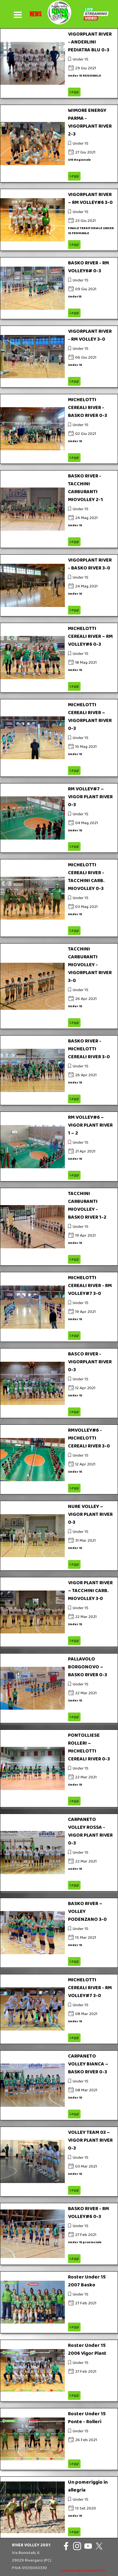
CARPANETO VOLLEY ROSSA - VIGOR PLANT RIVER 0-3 (90, 1831)
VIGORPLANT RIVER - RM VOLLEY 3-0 (90, 335)
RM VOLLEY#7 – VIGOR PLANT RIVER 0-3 (90, 797)
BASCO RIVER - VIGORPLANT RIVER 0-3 (90, 1362)
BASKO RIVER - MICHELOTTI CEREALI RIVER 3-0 (89, 1049)
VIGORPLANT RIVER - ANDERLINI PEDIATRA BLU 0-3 (90, 42)
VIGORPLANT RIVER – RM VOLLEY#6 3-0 (90, 198)
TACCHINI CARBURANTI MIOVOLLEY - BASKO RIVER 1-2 (87, 1205)
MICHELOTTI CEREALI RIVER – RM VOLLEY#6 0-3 (90, 636)
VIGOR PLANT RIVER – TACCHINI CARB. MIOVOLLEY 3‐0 (90, 1591)
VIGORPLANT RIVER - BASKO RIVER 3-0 (90, 564)
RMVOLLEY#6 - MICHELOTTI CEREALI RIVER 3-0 (89, 1438)
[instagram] (77, 2546)
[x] (99, 2546)
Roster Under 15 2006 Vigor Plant (87, 2349)
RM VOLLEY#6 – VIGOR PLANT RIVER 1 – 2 (90, 1125)
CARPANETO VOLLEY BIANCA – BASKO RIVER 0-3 (88, 2064)
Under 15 (80, 59)
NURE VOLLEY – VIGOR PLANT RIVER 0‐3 (90, 1514)
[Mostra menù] (18, 15)
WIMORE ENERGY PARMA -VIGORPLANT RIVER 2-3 (90, 122)
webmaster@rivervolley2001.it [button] (83, 2570)
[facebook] (66, 2546)
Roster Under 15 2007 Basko (87, 2281)
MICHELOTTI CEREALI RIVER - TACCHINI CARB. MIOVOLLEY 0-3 (86, 876)
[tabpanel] (36, 14)
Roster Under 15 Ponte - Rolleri (87, 2418)
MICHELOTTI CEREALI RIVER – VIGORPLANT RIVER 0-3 (90, 716)
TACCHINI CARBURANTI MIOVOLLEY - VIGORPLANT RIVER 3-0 (90, 965)
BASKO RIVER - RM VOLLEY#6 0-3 (88, 2213)
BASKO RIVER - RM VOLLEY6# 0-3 (88, 267)
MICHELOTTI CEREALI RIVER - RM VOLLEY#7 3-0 (90, 1285)
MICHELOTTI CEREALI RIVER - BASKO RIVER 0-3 (87, 407)
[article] (59, 63)
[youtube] (88, 2546)
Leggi (74, 92)
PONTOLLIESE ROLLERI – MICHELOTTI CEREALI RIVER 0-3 (89, 1747)
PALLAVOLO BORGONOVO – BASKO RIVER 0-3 (87, 1667)
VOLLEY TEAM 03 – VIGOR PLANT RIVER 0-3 (90, 2140)
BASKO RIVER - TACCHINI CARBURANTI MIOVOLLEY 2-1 (85, 488)
